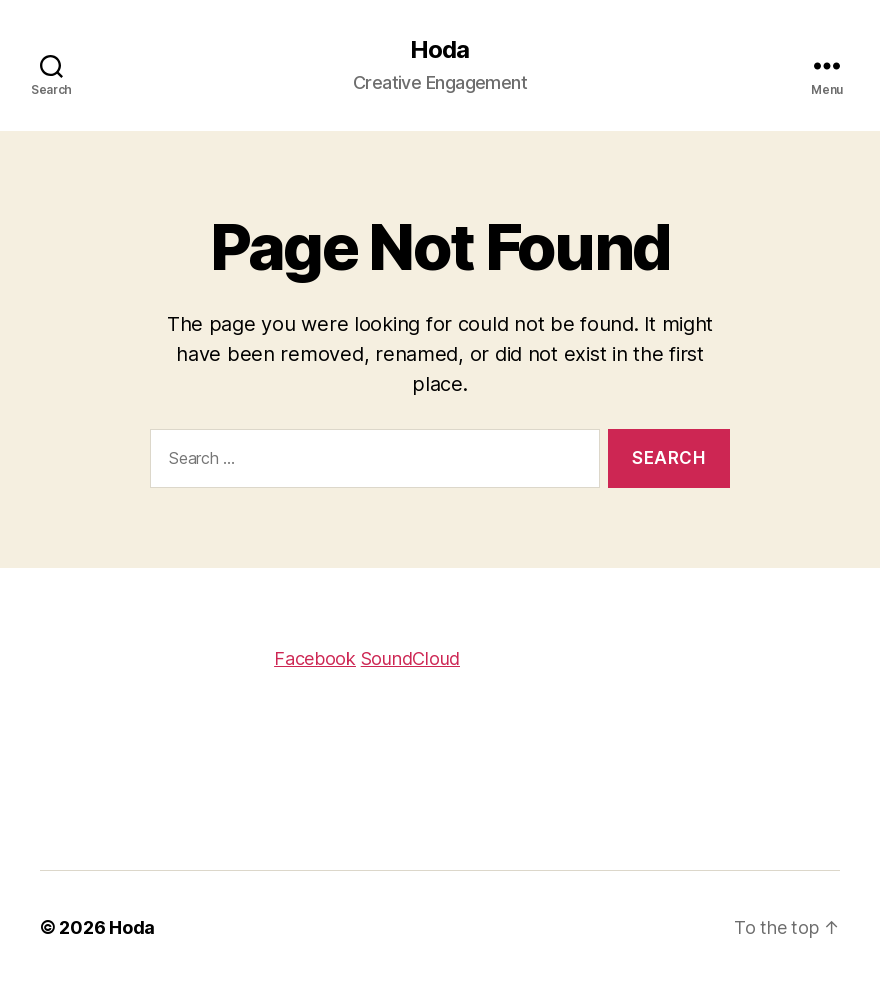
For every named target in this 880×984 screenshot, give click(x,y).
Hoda (439, 50)
